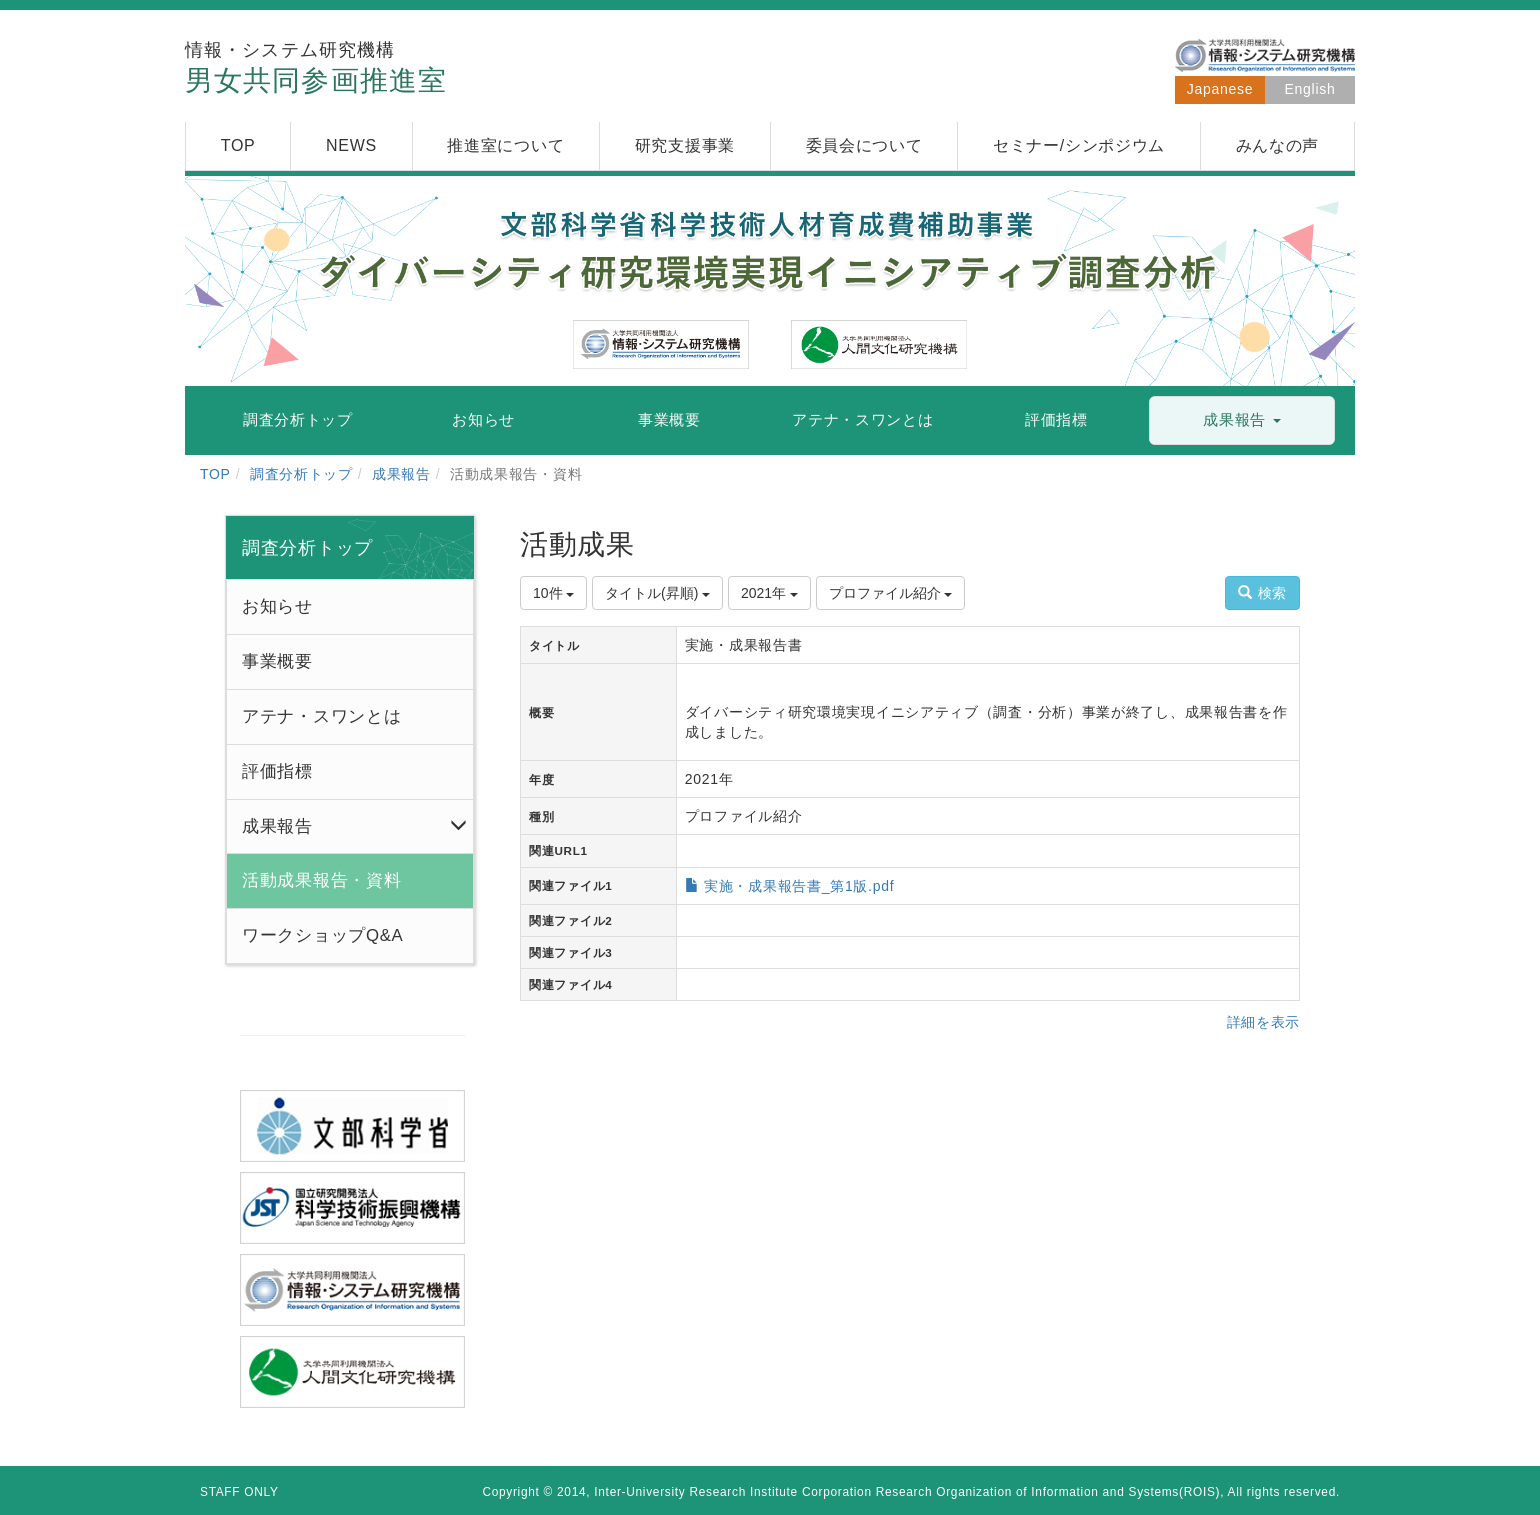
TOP (215, 474)
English (1310, 89)
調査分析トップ (301, 474)
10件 (553, 593)
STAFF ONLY (239, 1492)
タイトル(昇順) (657, 593)
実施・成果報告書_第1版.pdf (799, 886)
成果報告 (401, 474)
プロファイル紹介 (891, 593)
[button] (1242, 420)
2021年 (769, 593)
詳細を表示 (1264, 1022)
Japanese (1220, 89)
